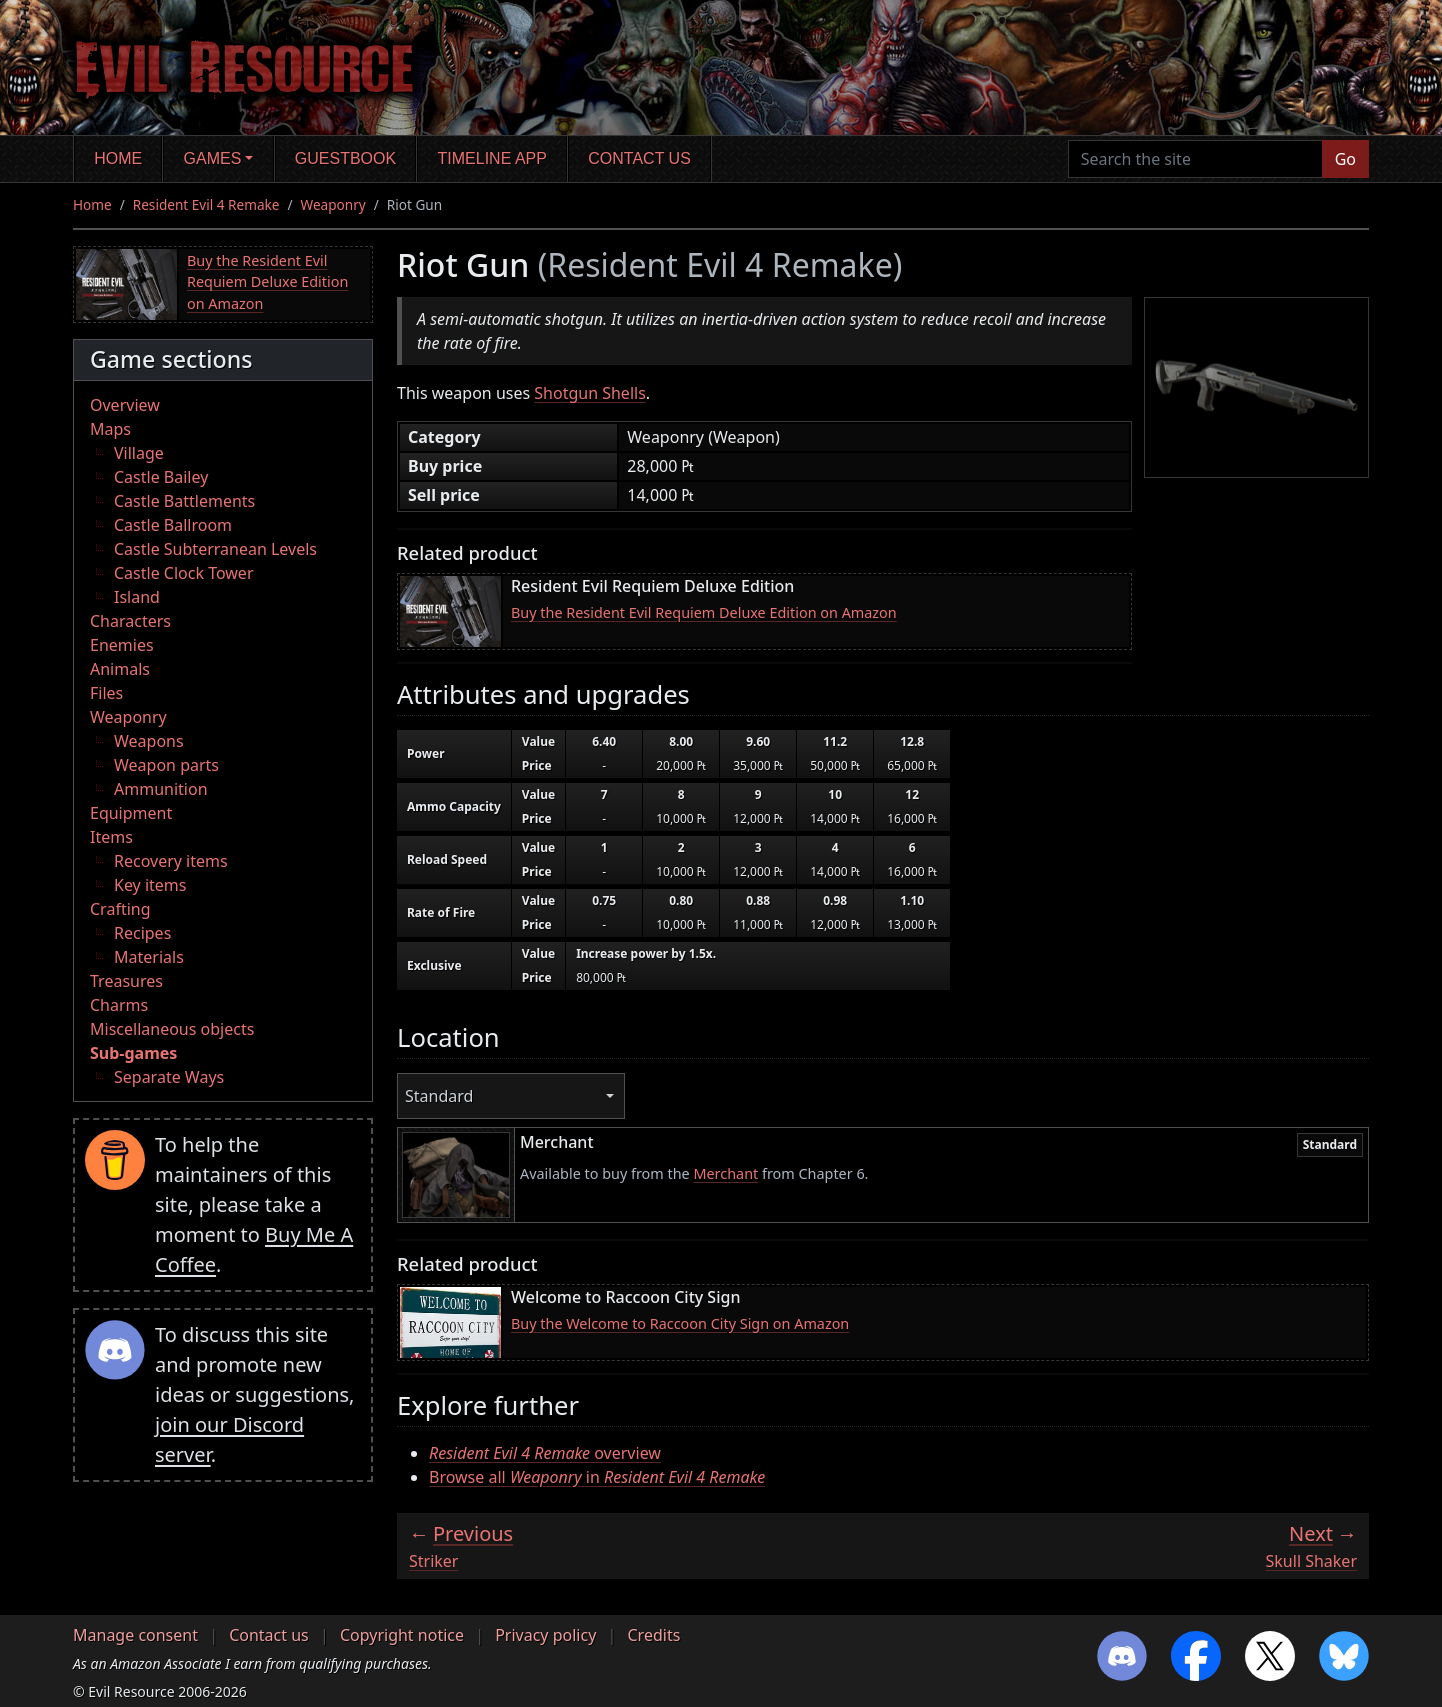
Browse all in (597, 1477)
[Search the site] (1195, 159)
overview (545, 1453)
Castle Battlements (184, 501)
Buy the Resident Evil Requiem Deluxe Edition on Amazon (267, 282)
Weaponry (333, 204)
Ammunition (161, 789)
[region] (873, 863)
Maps (110, 429)
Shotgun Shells (590, 393)
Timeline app (492, 158)
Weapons (149, 741)
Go (1345, 159)
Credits (653, 1635)
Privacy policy (545, 1635)
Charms (119, 1005)
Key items (150, 885)
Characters (130, 621)
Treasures (126, 981)
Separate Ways (169, 1077)
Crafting (120, 909)
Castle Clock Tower (184, 573)
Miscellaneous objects (172, 1029)
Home (118, 158)
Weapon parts (166, 765)
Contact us (639, 158)
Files (106, 693)
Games (213, 158)
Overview (125, 405)
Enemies (122, 645)
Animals (120, 669)
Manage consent (135, 1635)
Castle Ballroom (173, 525)
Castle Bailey (161, 477)
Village (139, 453)
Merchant (725, 1173)
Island (137, 597)
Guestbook (345, 158)
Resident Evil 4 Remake (206, 204)
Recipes (142, 933)
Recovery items (171, 861)
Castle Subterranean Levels (215, 549)
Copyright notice (402, 1635)
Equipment (131, 813)
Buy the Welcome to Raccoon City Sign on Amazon (680, 1323)
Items (111, 837)
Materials (149, 957)
